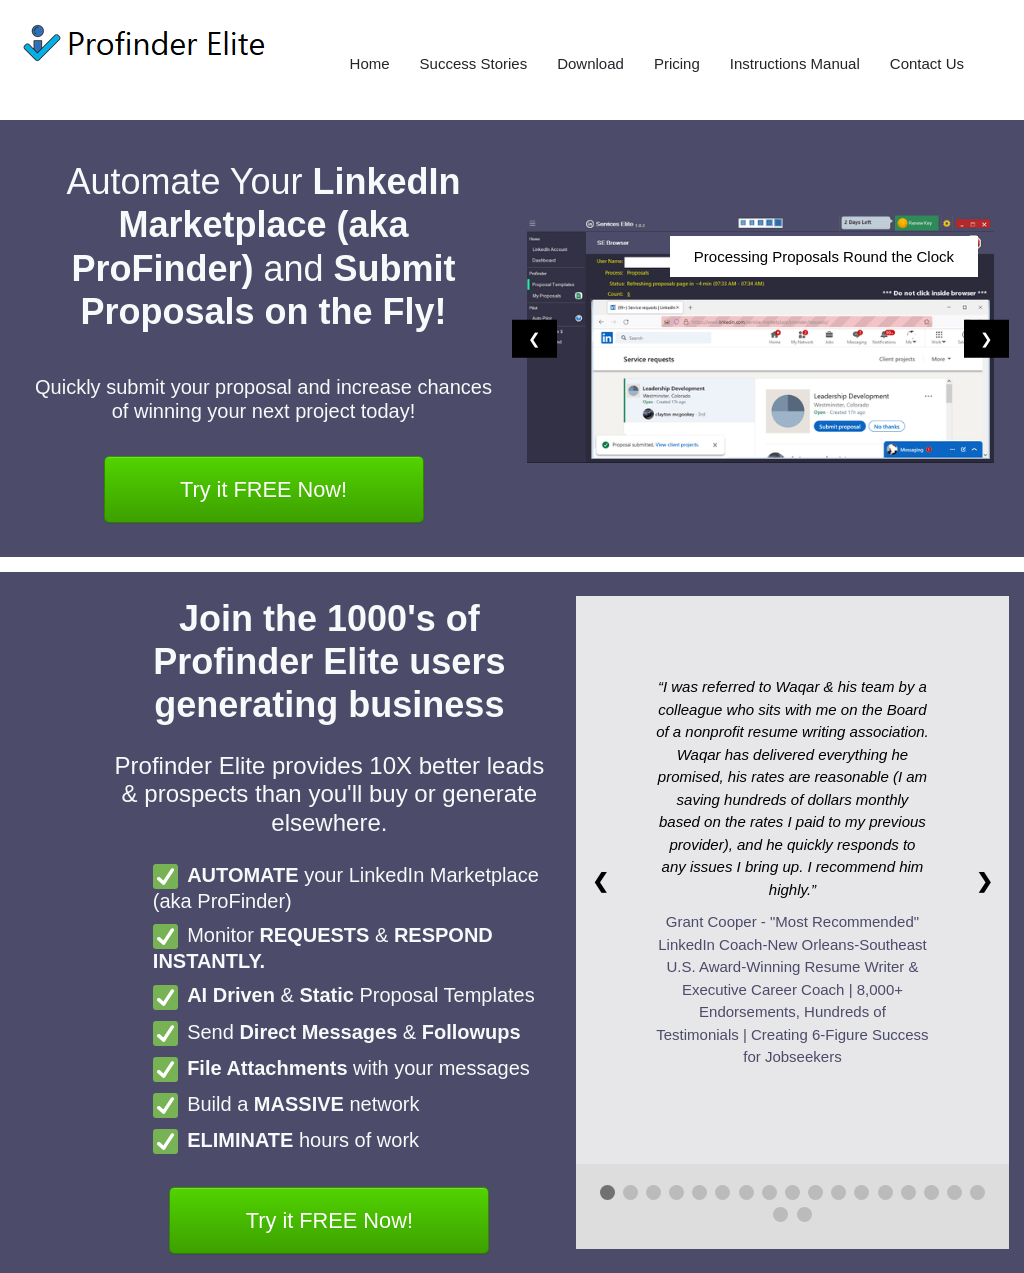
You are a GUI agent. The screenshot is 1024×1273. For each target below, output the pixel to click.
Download (590, 63)
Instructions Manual (795, 63)
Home (370, 63)
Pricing (677, 63)
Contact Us (927, 63)
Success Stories (474, 63)
